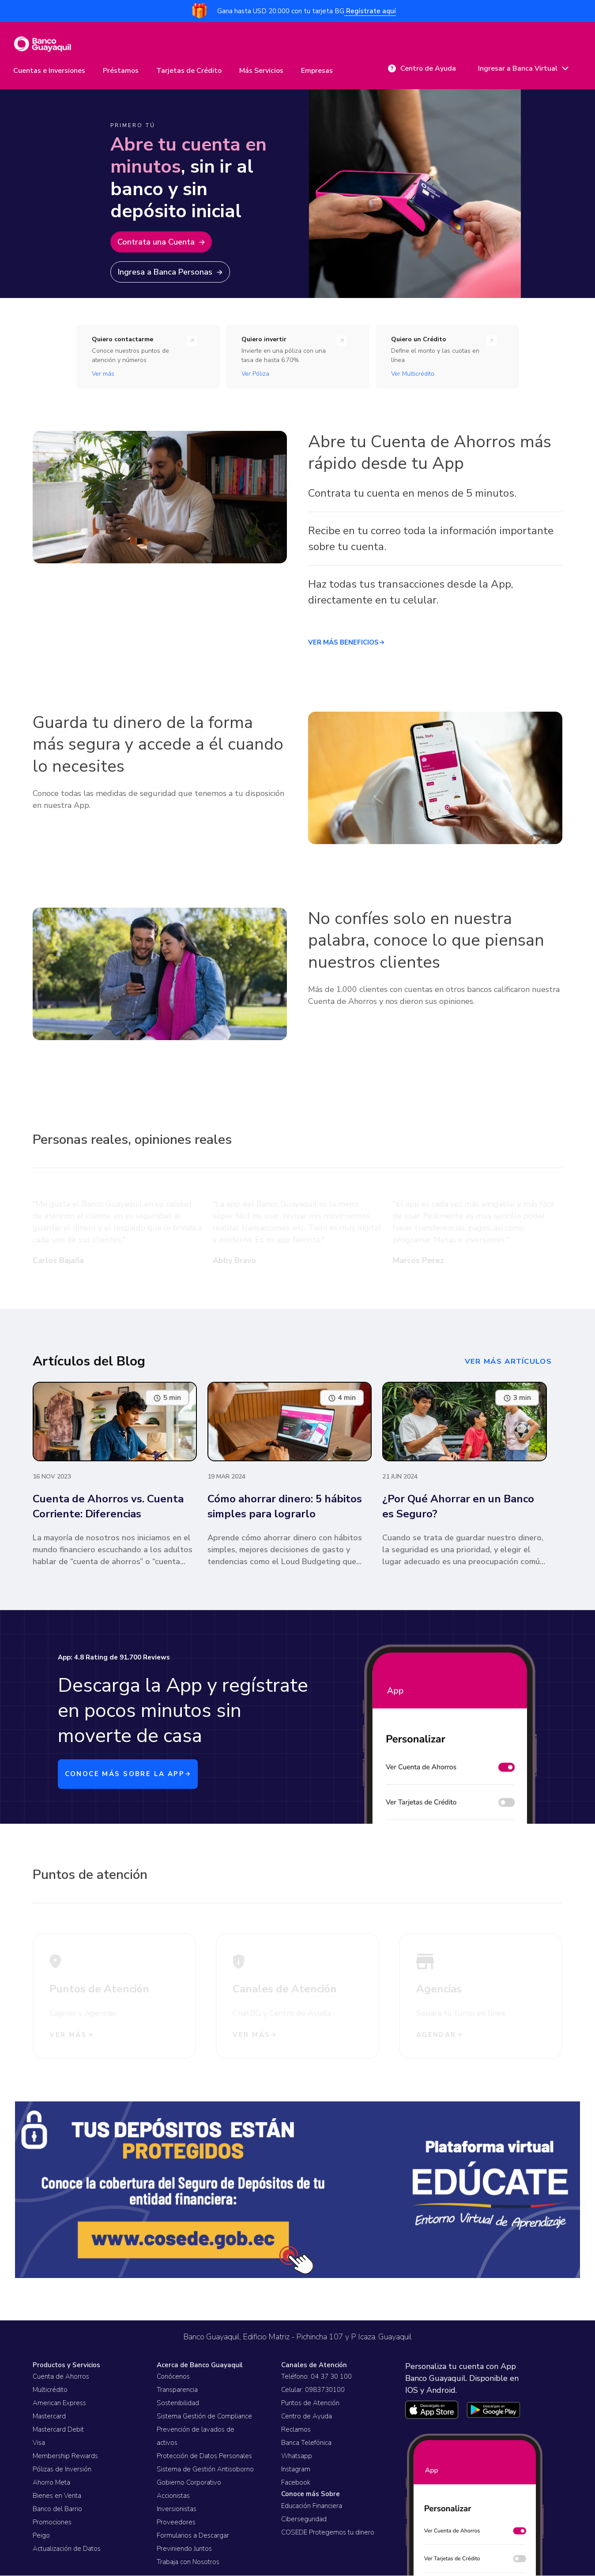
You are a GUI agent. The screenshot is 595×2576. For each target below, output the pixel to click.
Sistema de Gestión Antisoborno (205, 2470)
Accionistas (173, 2496)
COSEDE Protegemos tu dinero (327, 2532)
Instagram (295, 2470)
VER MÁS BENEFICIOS (346, 644)
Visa (39, 2443)
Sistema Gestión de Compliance (204, 2417)
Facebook (295, 2483)
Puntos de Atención (310, 2403)
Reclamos (296, 2430)
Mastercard (49, 2417)
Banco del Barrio (57, 2509)
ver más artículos (506, 1363)
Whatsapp (296, 2456)
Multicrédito (50, 2390)
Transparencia (177, 2390)
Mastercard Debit (58, 2430)
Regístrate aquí (370, 11)
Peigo (41, 2536)
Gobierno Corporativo (189, 2483)
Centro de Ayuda (306, 2417)
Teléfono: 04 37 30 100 (316, 2377)
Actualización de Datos (67, 2549)
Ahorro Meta (51, 2483)
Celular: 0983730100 (313, 2390)
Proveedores (176, 2523)
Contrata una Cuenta (164, 244)
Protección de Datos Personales (204, 2456)
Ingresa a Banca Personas (174, 274)
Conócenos (173, 2377)
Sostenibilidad (178, 2403)
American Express (59, 2403)
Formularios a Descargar (193, 2536)
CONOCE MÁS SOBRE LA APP (131, 1776)
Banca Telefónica (306, 2443)
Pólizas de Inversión (62, 2470)
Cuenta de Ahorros (61, 2377)
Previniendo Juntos (184, 2549)
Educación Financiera (311, 2506)
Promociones (52, 2523)
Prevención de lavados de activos (195, 2437)
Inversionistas (176, 2509)
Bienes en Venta (57, 2496)
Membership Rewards (65, 2456)
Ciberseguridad (304, 2519)
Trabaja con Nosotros (188, 2562)
